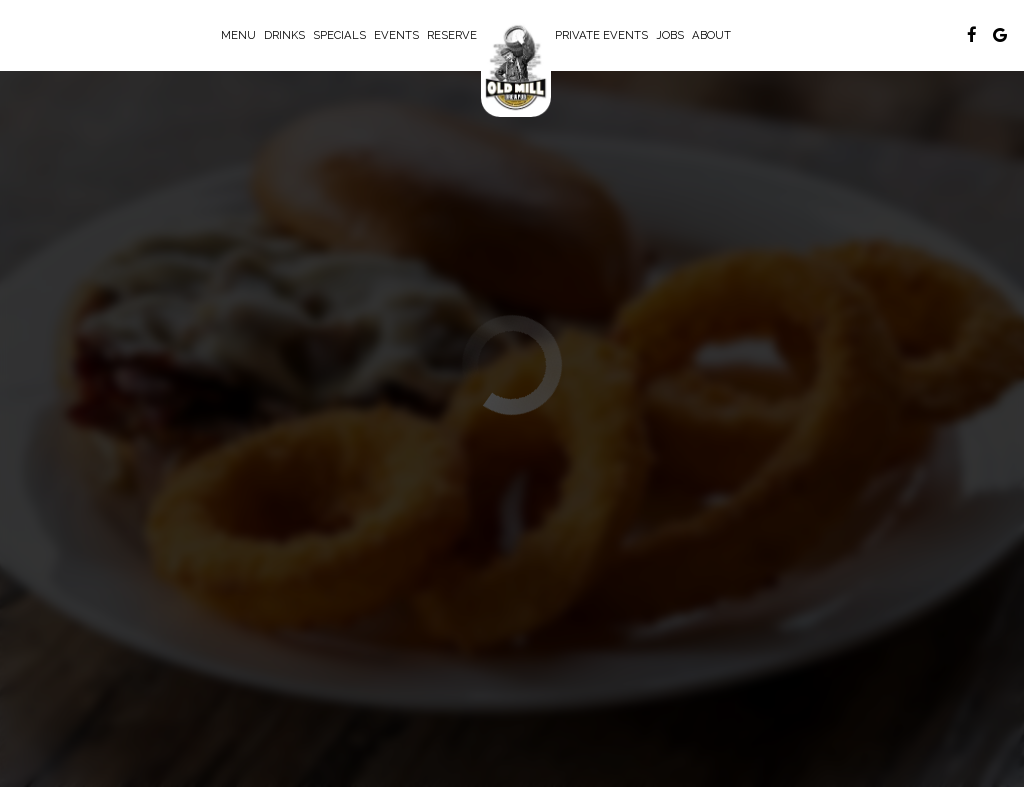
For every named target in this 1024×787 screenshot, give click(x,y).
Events (396, 35)
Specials (339, 35)
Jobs (670, 35)
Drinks (284, 35)
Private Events (601, 35)
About (711, 35)
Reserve (452, 35)
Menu (238, 35)
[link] (516, 66)
